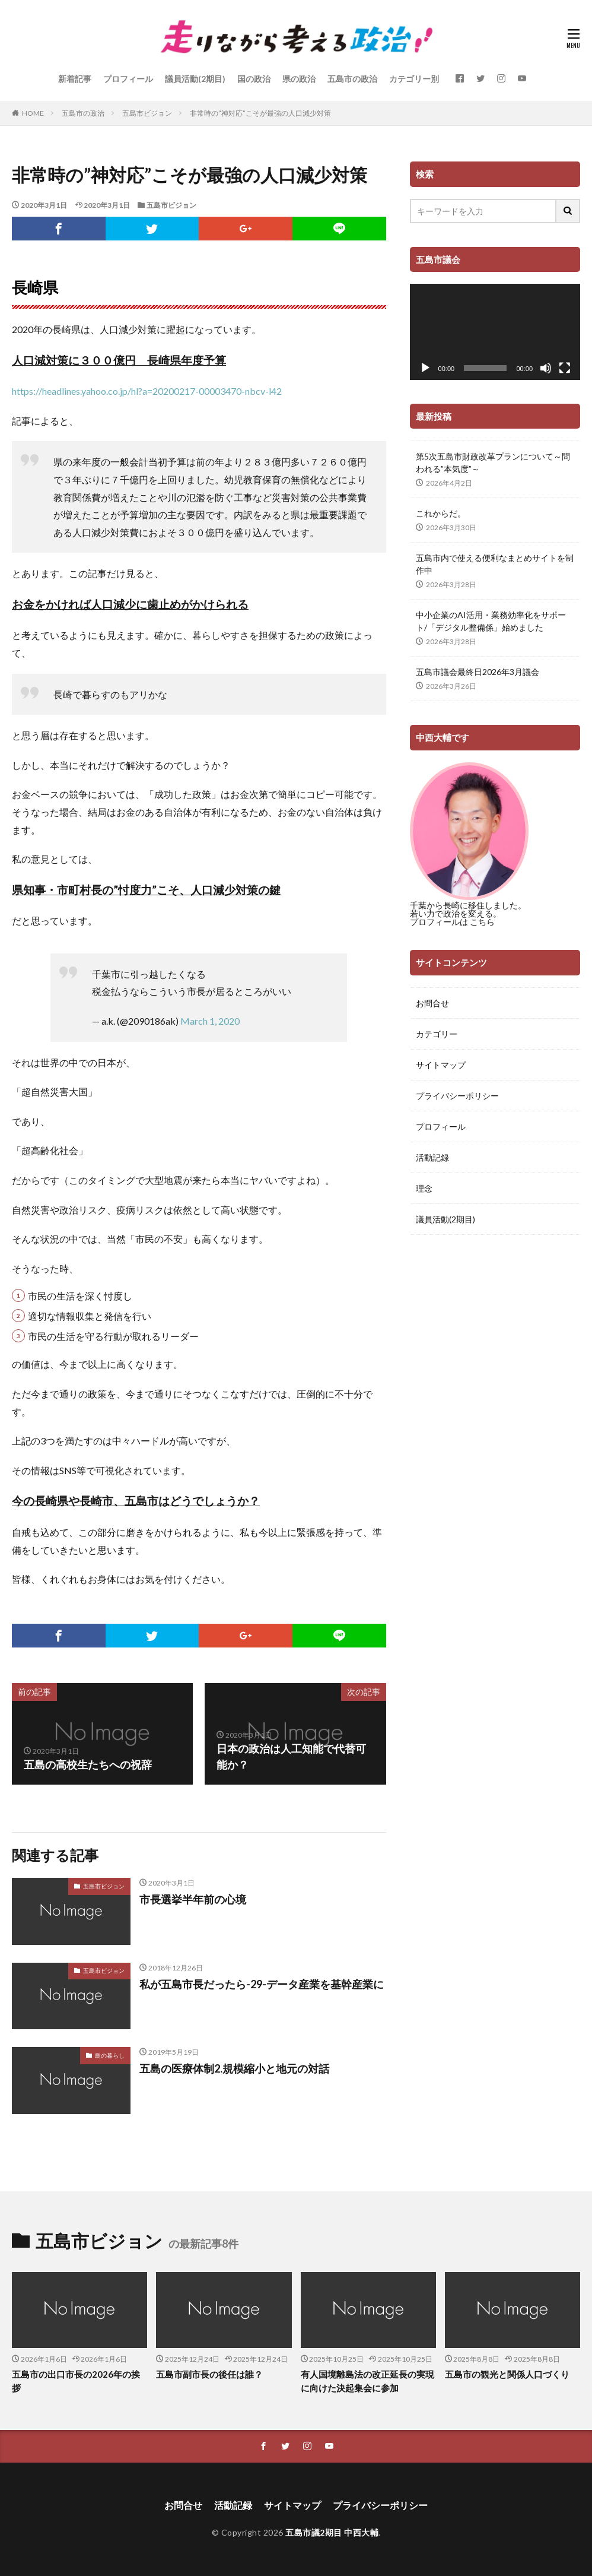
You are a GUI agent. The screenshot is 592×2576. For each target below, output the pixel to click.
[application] (495, 332)
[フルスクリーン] (565, 368)
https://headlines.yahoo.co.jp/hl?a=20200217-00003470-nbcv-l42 (147, 391)
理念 (424, 1188)
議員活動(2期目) (195, 79)
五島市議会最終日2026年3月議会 (477, 672)
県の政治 (299, 79)
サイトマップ (441, 1065)
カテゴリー (436, 1034)
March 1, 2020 (210, 1020)
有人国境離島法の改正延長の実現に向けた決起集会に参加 (367, 2381)
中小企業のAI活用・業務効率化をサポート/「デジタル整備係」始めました (491, 621)
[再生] (425, 368)
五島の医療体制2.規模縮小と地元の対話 (234, 2068)
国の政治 (253, 79)
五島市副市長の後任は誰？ (209, 2374)
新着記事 (74, 79)
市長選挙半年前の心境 (192, 1899)
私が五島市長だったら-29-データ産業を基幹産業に (261, 1984)
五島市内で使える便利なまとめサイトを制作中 (495, 564)
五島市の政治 (352, 79)
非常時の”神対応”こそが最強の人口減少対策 (260, 113)
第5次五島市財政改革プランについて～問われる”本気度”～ (493, 462)
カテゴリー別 (414, 79)
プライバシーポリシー (457, 1096)
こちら (482, 922)
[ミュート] (546, 368)
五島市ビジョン (147, 113)
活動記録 (432, 1157)
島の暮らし (110, 2055)
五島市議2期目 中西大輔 (331, 2532)
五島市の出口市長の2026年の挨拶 (76, 2381)
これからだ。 (441, 513)
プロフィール (128, 79)
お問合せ (432, 1003)
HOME (33, 113)
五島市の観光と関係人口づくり (507, 2374)
